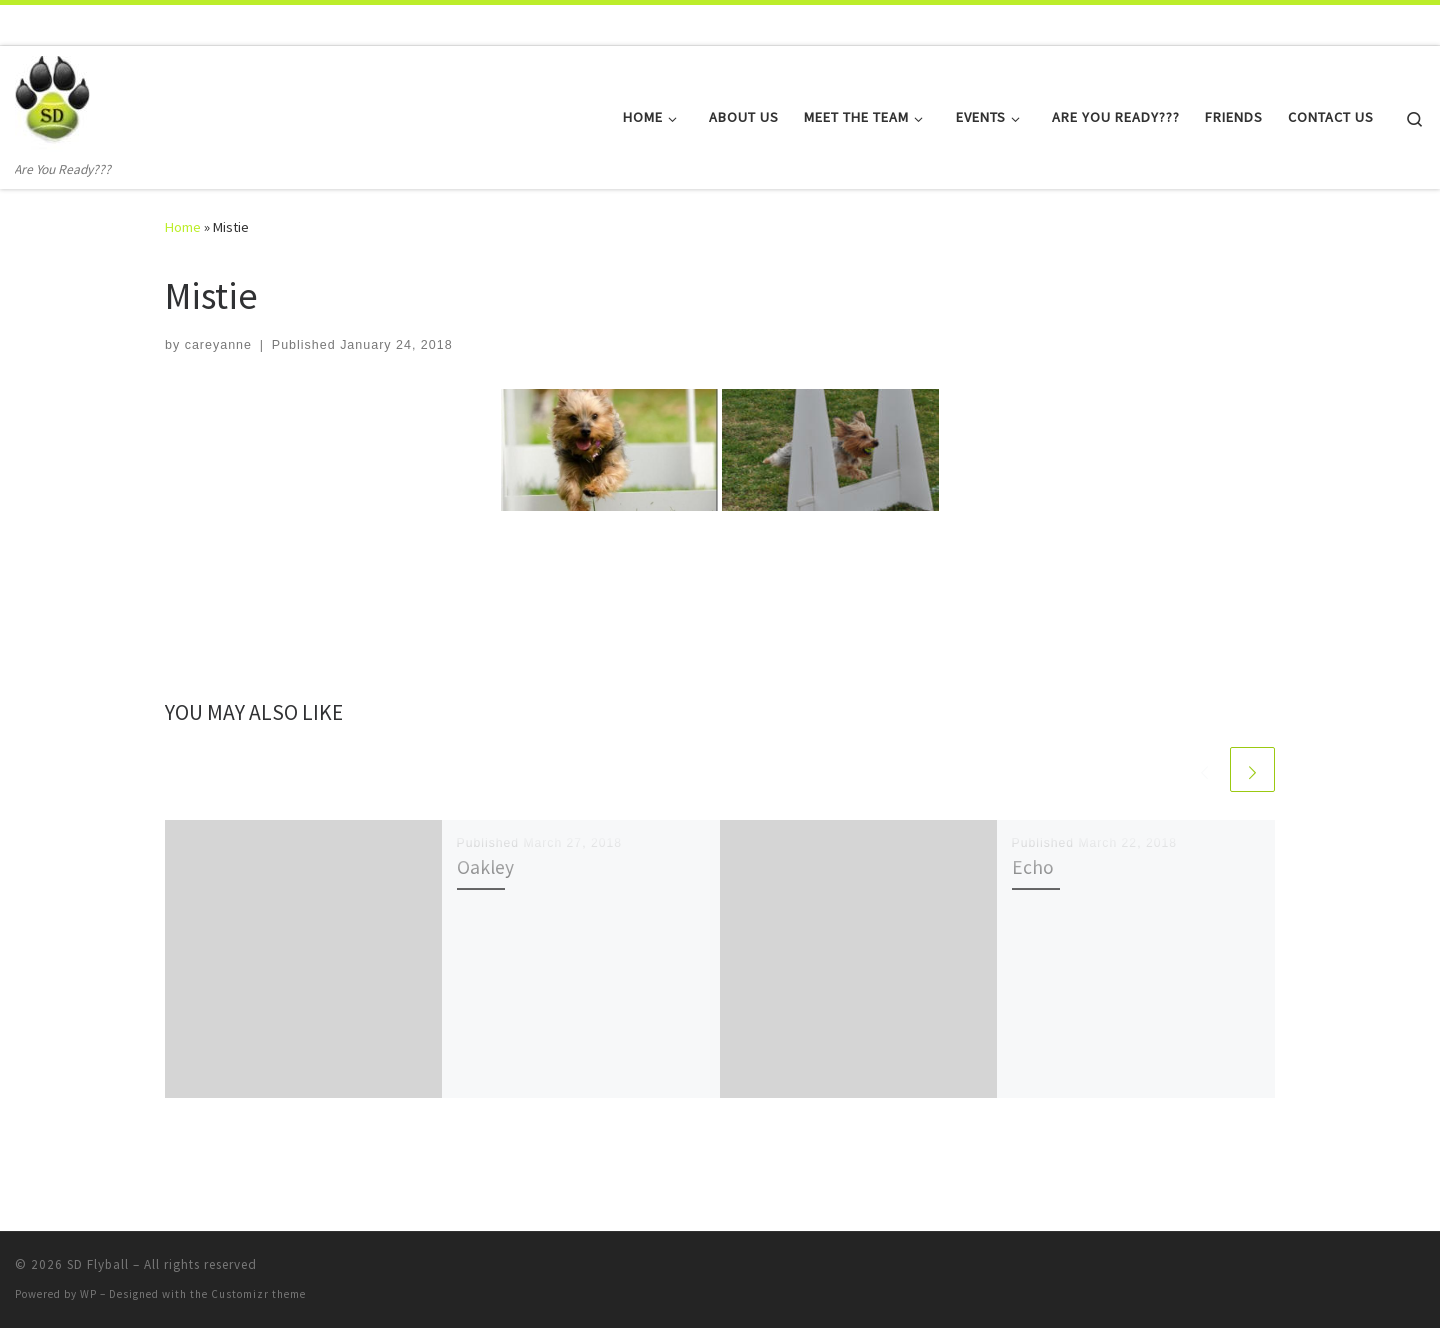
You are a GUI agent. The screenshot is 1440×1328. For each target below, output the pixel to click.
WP (88, 1294)
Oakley (485, 867)
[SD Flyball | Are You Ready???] (52, 102)
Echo (1033, 867)
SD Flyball (98, 1264)
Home (183, 227)
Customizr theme (258, 1294)
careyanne (218, 345)
